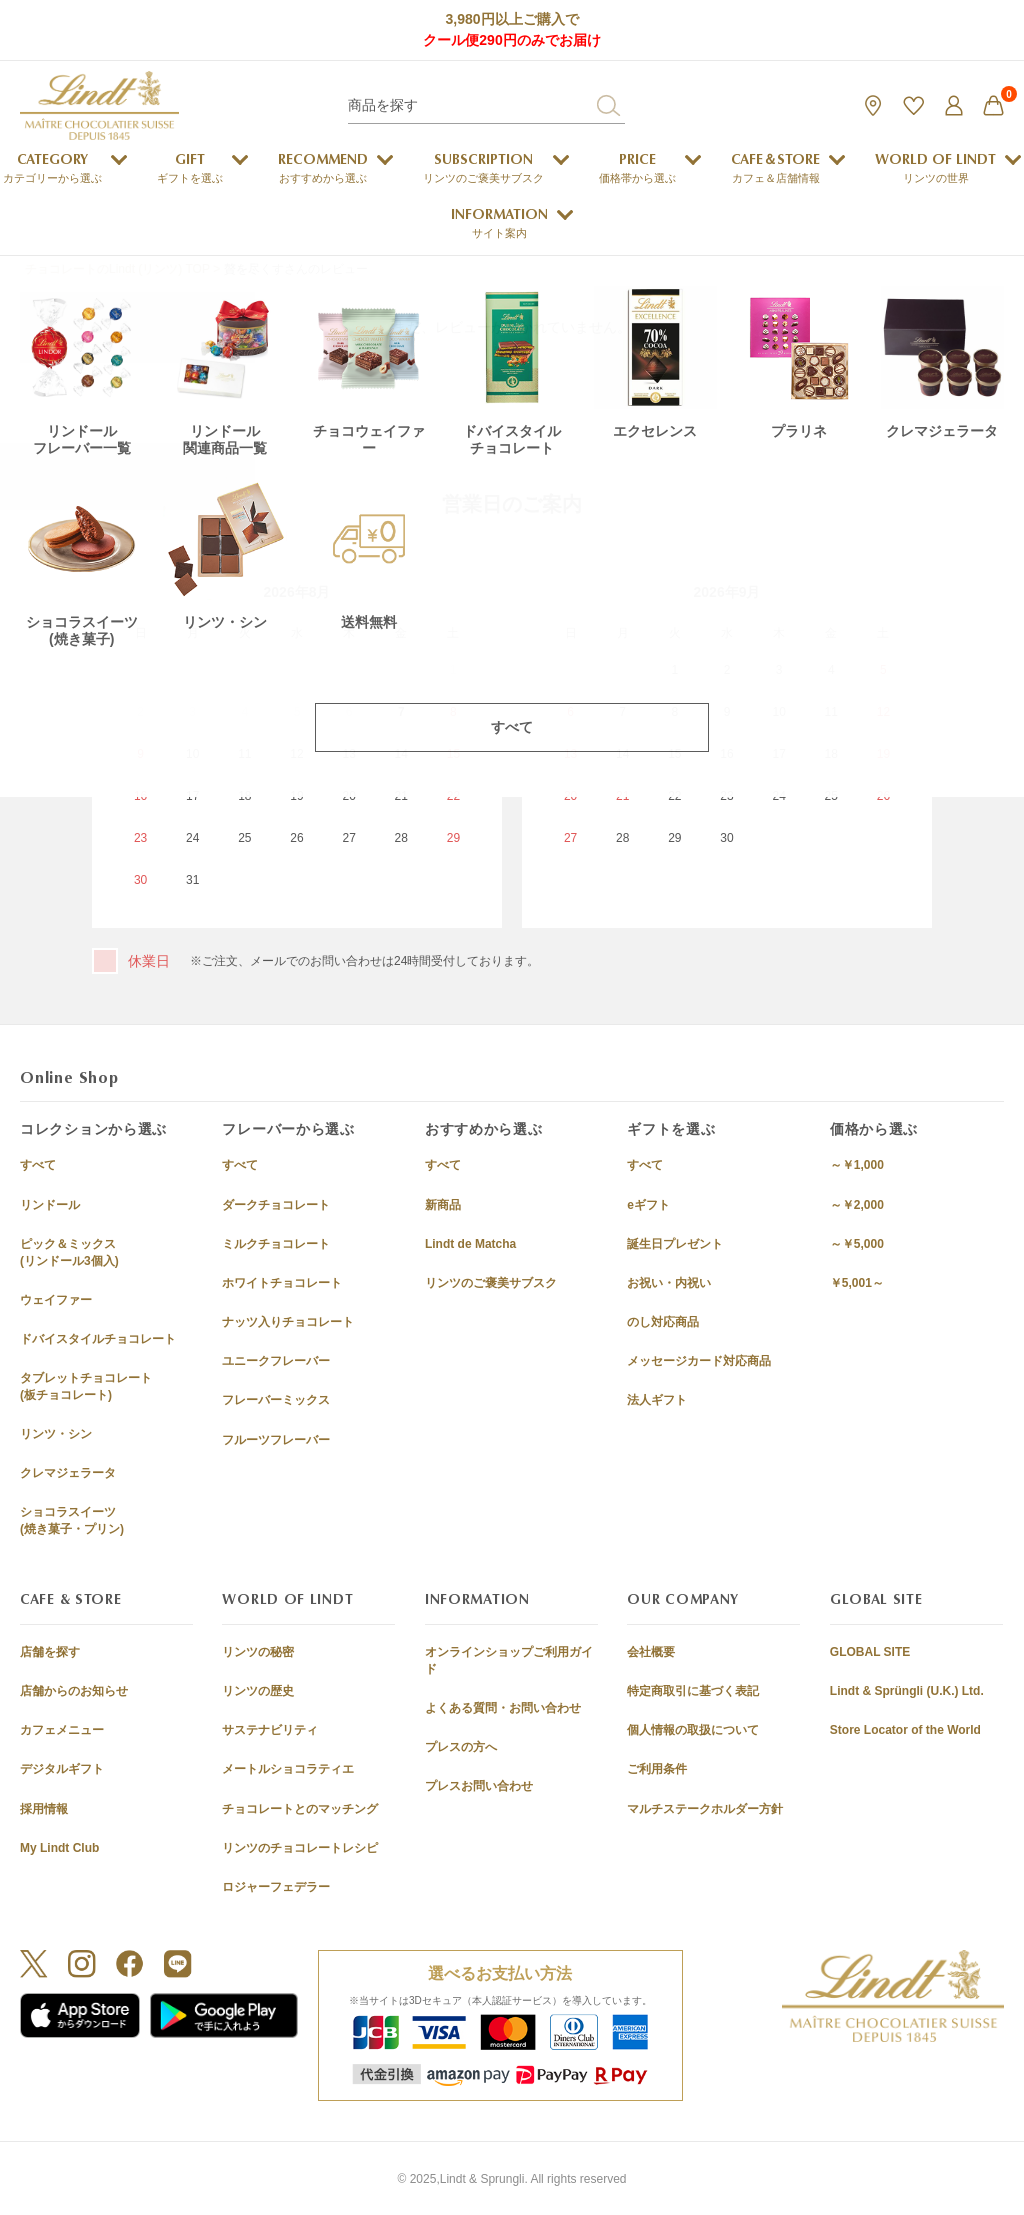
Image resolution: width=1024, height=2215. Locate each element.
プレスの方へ (461, 1747)
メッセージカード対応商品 (699, 1361)
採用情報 (44, 1809)
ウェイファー (56, 1300)
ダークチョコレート (276, 1205)
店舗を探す (50, 1652)
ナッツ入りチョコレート (288, 1322)
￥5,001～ (857, 1283)
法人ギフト (657, 1400)
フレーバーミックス (276, 1400)
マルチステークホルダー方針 (705, 1809)
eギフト (648, 1205)
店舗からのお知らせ (74, 1691)
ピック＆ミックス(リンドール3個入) (69, 1252)
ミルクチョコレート (276, 1244)
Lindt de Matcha (470, 1244)
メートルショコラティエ (288, 1769)
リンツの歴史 (258, 1691)
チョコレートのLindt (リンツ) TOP (117, 269)
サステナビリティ (270, 1730)
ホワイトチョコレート (282, 1283)
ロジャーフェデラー (276, 1887)
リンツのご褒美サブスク (491, 1283)
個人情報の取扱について (693, 1730)
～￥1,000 (857, 1165)
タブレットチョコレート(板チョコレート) (86, 1386)
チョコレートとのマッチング (300, 1809)
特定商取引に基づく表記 (693, 1691)
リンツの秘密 (258, 1652)
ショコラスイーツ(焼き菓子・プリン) (72, 1520)
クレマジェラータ (68, 1473)
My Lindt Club (59, 1848)
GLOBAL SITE (870, 1652)
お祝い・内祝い (669, 1283)
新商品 (443, 1205)
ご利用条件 (657, 1769)
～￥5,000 (857, 1244)
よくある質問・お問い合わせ (503, 1708)
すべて (38, 1165)
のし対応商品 (663, 1322)
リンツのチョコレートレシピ (300, 1848)
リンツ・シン (56, 1434)
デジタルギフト (62, 1769)
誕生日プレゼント (675, 1244)
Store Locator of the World (905, 1730)
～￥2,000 (857, 1205)
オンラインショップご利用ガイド (509, 1660)
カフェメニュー (62, 1730)
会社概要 (651, 1652)
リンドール (50, 1205)
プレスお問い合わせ (479, 1786)
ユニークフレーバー (276, 1361)
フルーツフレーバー (276, 1440)
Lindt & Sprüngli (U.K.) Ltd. (907, 1691)
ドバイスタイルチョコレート (98, 1339)
